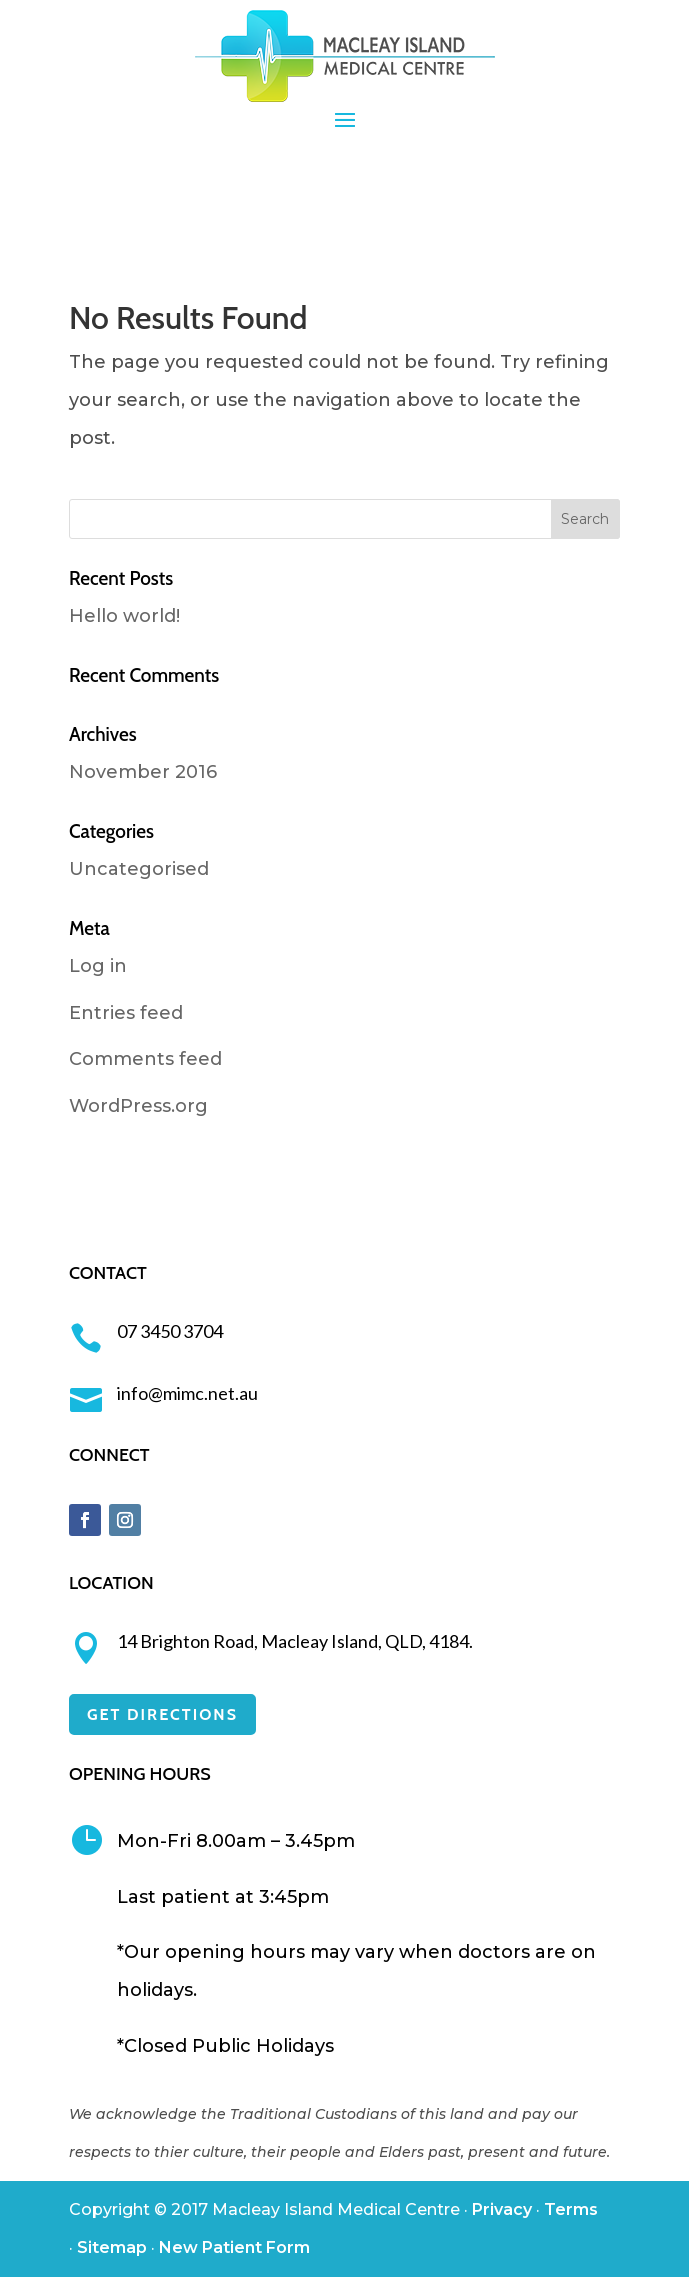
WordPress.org (138, 1106)
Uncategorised (139, 869)
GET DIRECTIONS (162, 1714)
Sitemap (112, 2247)
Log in (98, 966)
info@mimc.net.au (187, 1393)
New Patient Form (234, 2247)
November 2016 (143, 772)
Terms (571, 2209)
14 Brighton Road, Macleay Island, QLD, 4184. (295, 1641)
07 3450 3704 (170, 1331)
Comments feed (145, 1059)
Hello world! (124, 616)
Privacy (502, 2209)
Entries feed (126, 1013)
